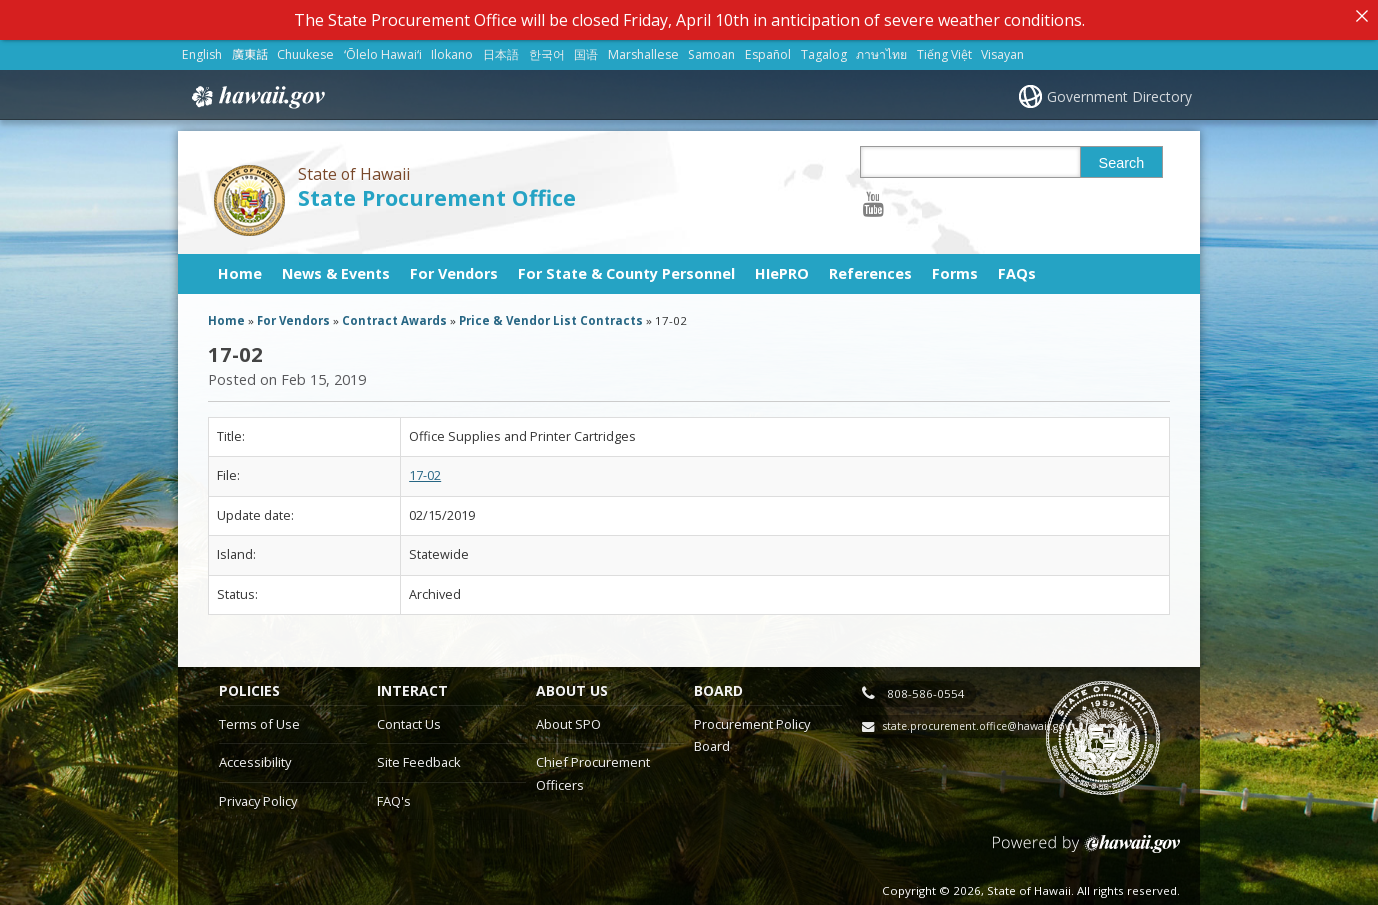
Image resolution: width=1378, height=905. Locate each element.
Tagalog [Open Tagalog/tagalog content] (824, 48)
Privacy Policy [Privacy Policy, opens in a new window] (258, 795)
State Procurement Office (437, 191)
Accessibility (255, 756)
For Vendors (454, 267)
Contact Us (409, 718)
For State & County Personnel (626, 267)
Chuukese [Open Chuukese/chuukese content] (305, 48)
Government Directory (1119, 90)
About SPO (568, 718)
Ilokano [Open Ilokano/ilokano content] (452, 48)
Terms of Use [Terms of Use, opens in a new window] (259, 718)
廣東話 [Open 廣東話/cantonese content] (250, 48)
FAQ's (394, 795)
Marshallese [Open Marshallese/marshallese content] (643, 48)
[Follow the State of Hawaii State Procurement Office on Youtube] (873, 197)
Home (240, 267)
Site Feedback (419, 756)
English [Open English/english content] (202, 48)
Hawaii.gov (256, 91)
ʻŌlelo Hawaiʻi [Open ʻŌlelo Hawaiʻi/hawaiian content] (383, 48)
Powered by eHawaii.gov (1086, 845)
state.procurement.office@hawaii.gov (976, 720)
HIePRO (782, 267)
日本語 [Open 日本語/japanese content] (501, 48)
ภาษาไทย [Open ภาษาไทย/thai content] (881, 48)
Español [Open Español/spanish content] (768, 48)
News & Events (336, 267)
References (870, 267)
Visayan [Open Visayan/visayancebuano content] (1002, 48)
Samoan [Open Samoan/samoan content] (711, 48)
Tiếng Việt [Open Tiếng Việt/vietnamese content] (944, 48)
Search (1122, 157)
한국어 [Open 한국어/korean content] (547, 48)
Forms (955, 267)
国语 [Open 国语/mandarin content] (586, 48)
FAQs (1017, 267)
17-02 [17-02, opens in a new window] (425, 470)
